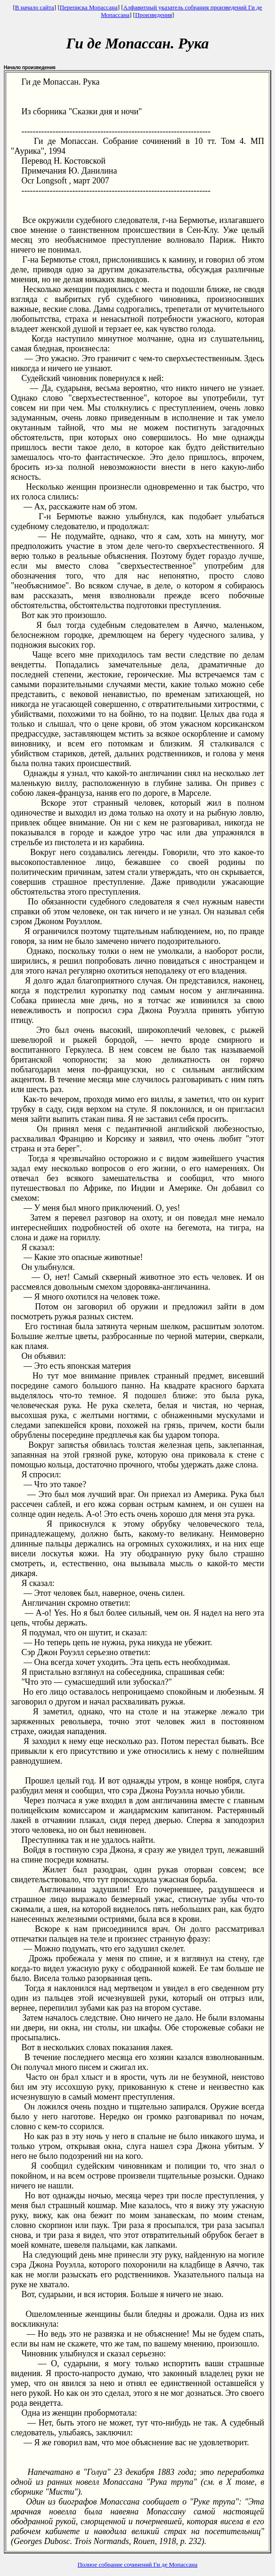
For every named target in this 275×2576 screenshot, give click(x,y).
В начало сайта (34, 7)
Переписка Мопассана (89, 7)
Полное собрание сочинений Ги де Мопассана (138, 2564)
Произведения (153, 14)
